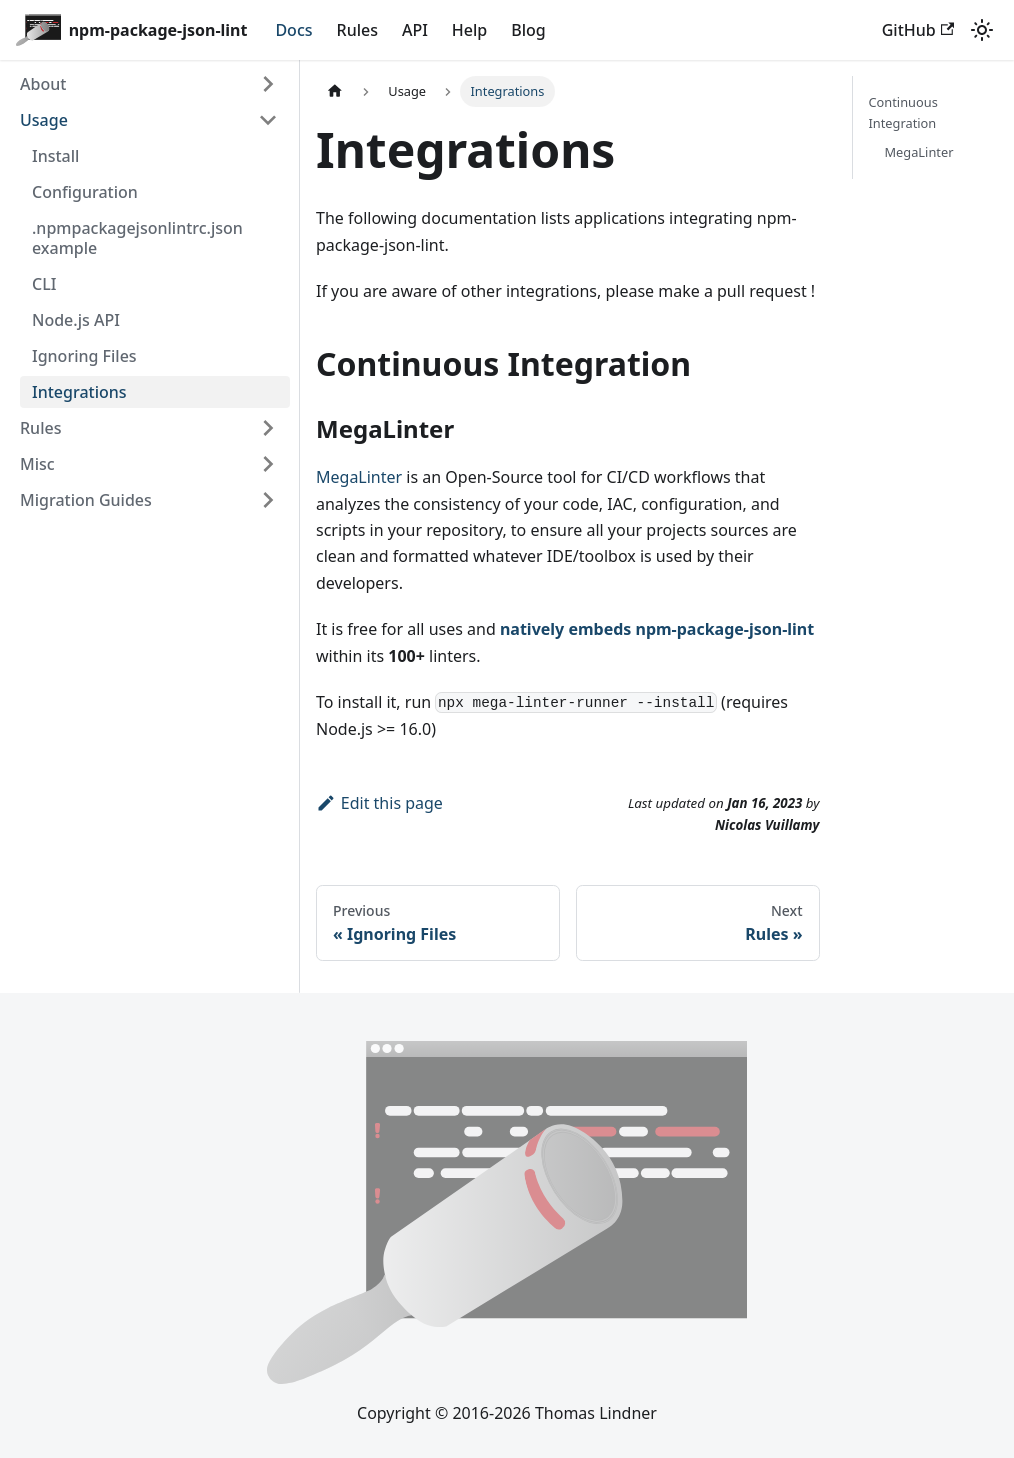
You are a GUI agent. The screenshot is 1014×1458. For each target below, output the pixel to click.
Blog (528, 30)
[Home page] (335, 91)
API (415, 30)
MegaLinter (359, 477)
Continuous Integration (903, 112)
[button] (149, 84)
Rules (357, 30)
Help (469, 30)
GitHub (918, 30)
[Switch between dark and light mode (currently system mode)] (982, 30)
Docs (293, 30)
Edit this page (379, 803)
